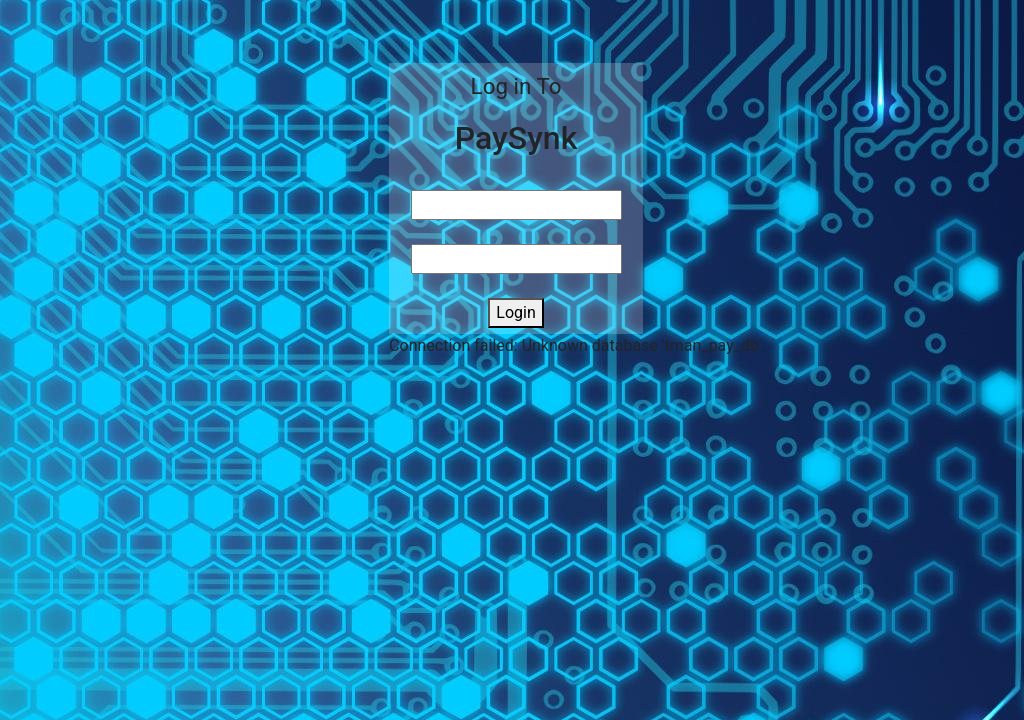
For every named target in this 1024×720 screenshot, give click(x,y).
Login (515, 312)
